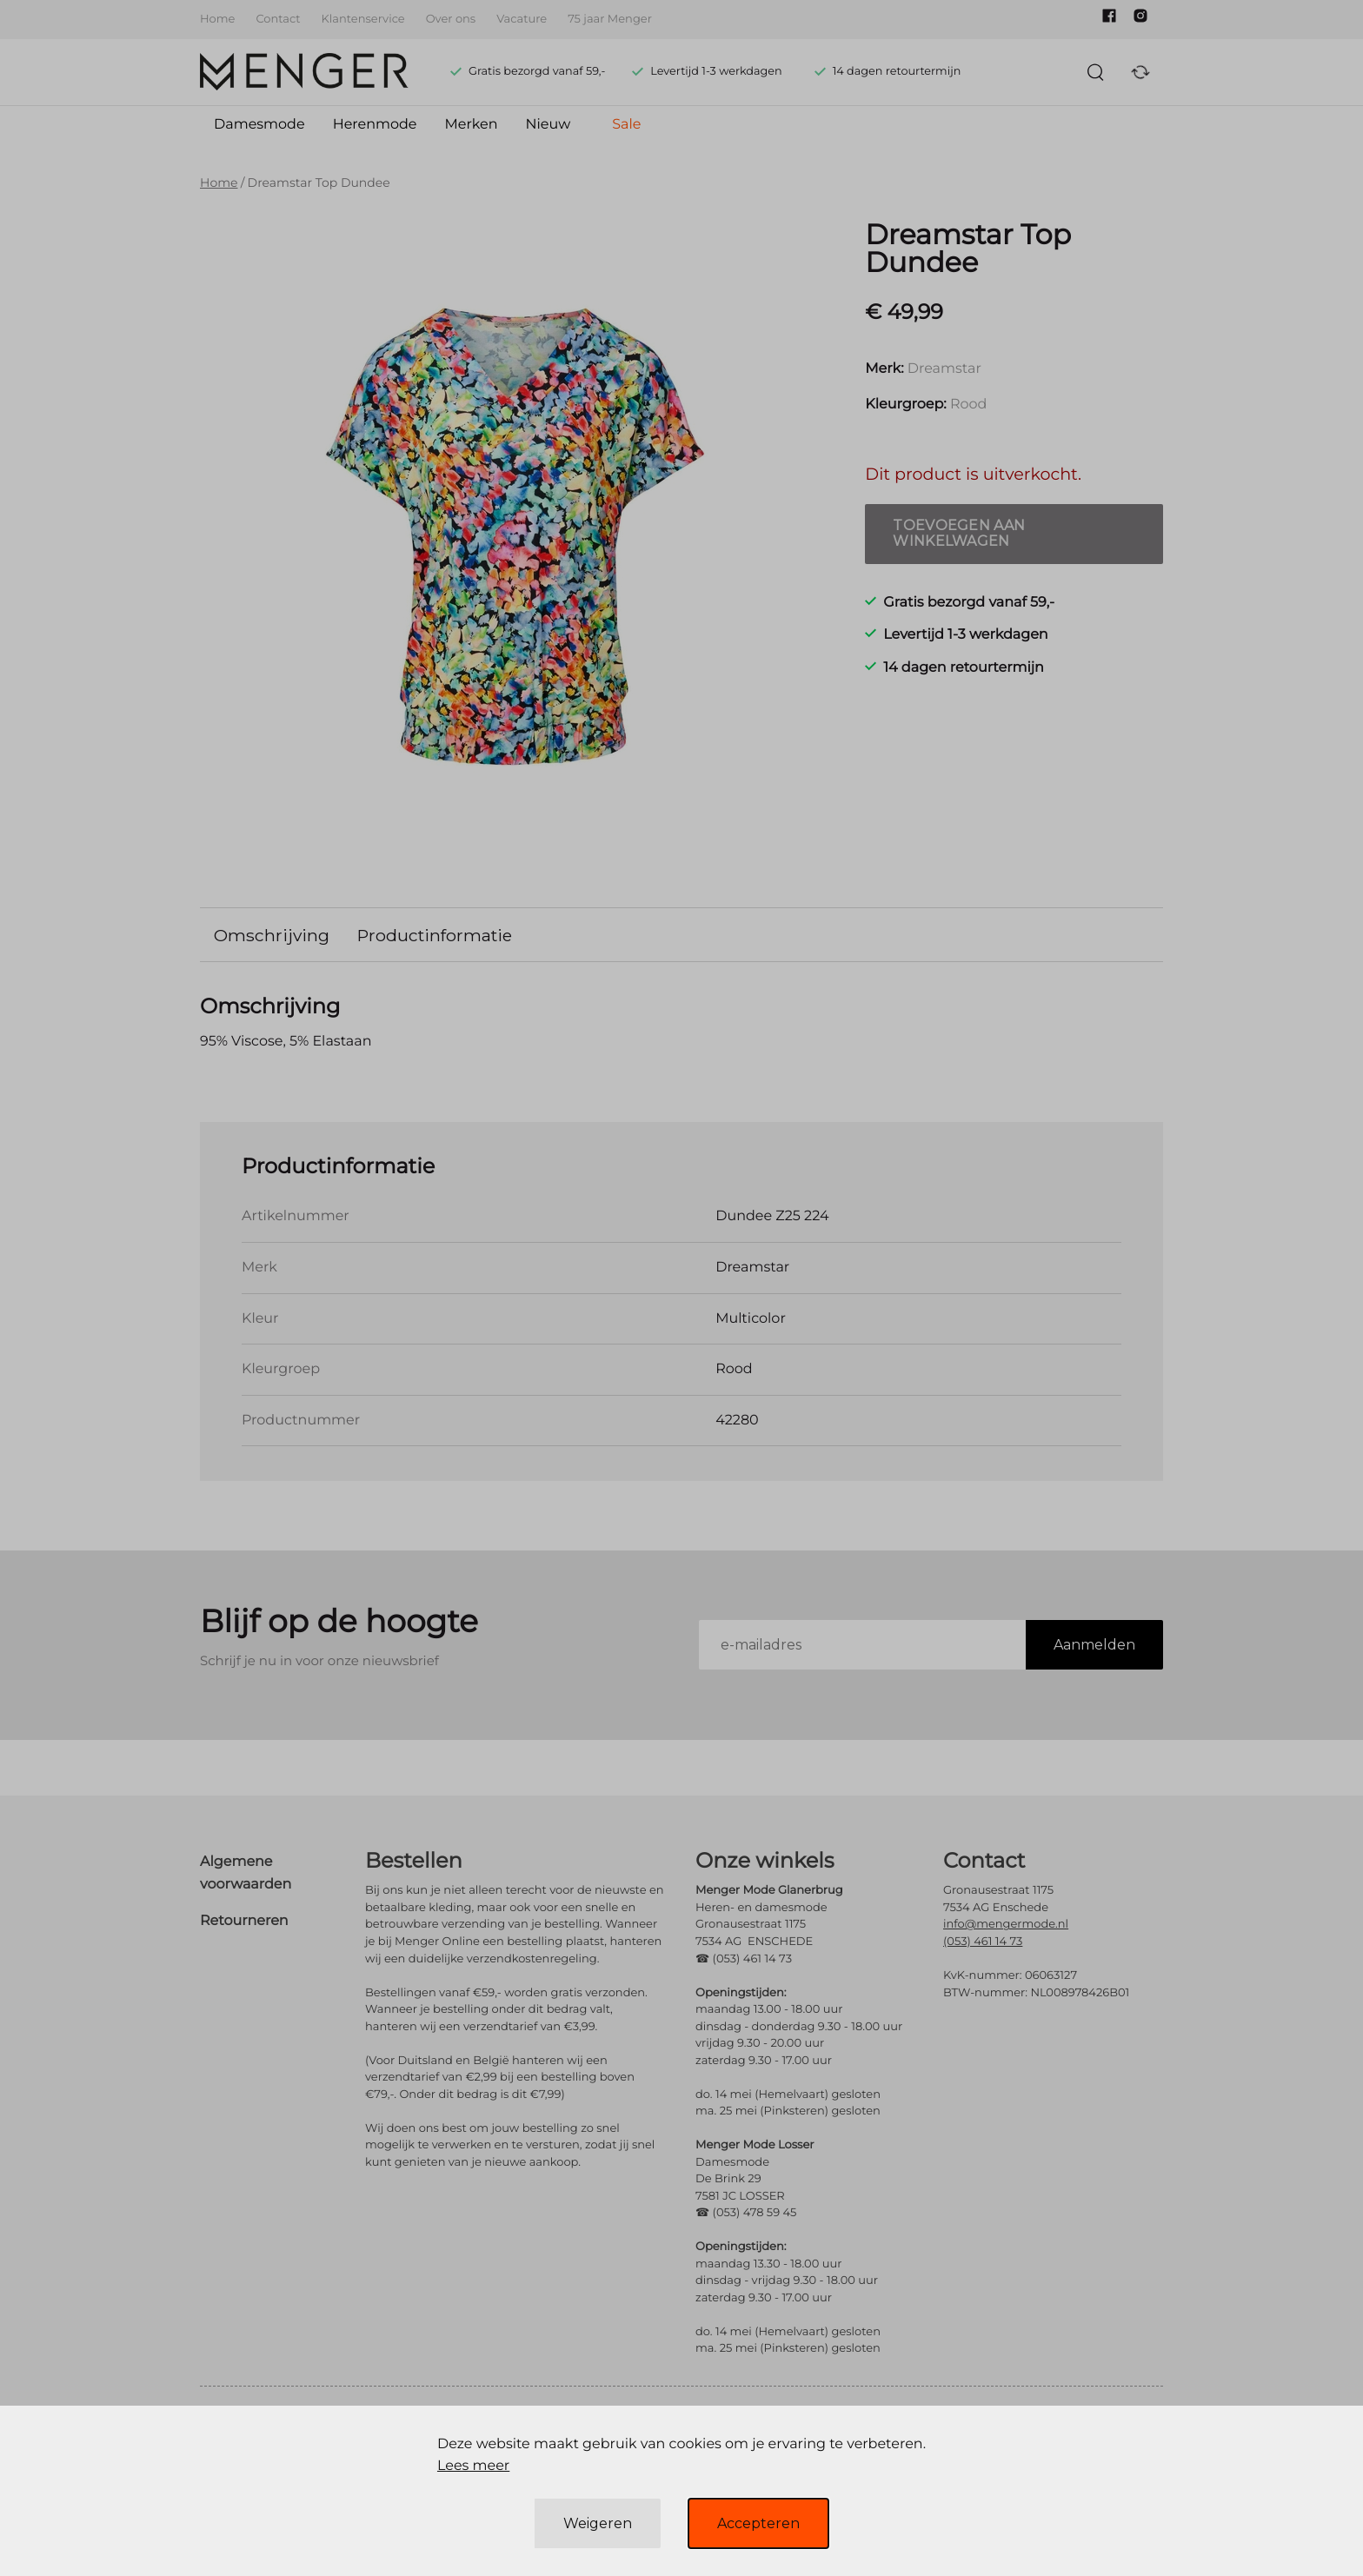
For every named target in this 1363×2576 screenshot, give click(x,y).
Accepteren (758, 2523)
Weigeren (597, 2523)
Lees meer (473, 2466)
